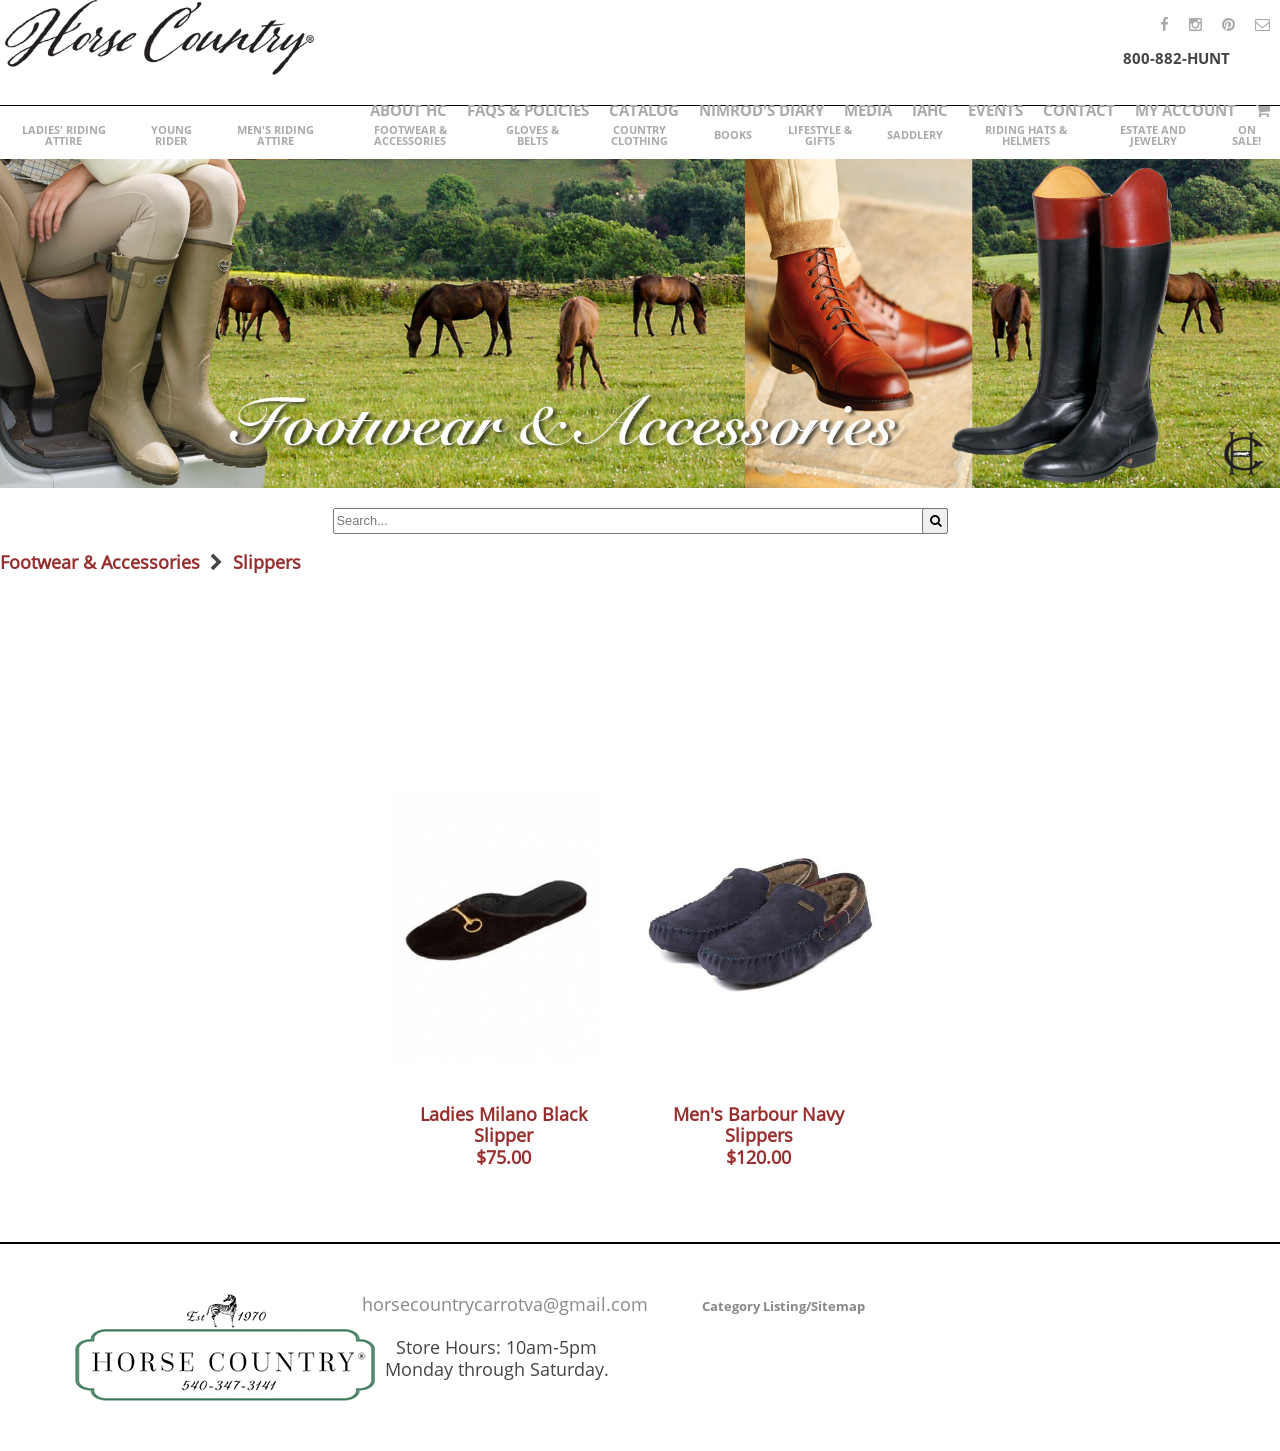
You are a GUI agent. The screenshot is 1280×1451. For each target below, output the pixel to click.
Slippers (267, 562)
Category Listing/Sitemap (783, 1306)
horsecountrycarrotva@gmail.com (505, 1304)
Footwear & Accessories (100, 562)
